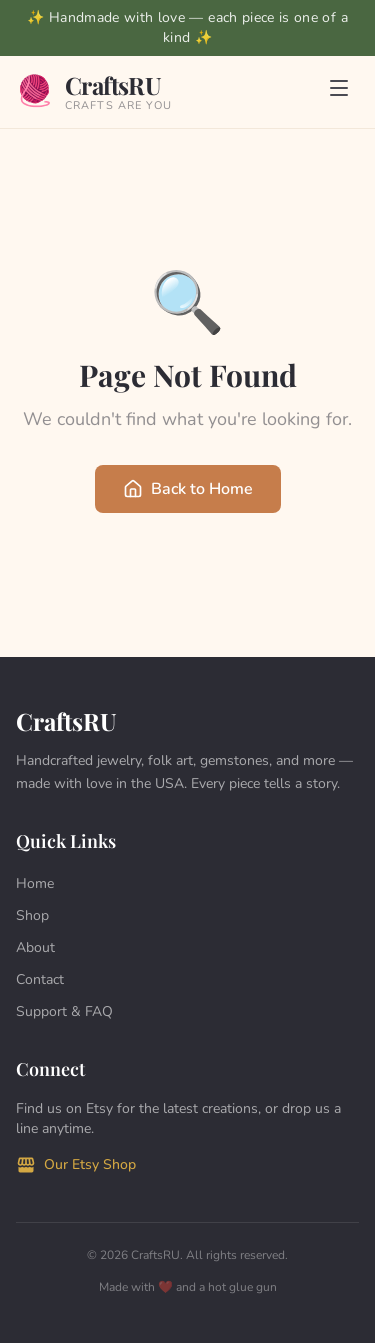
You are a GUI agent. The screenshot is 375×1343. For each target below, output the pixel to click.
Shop (32, 915)
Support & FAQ (64, 1011)
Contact (40, 979)
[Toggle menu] (339, 91)
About (35, 947)
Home (35, 883)
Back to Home (188, 489)
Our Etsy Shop (76, 1165)
